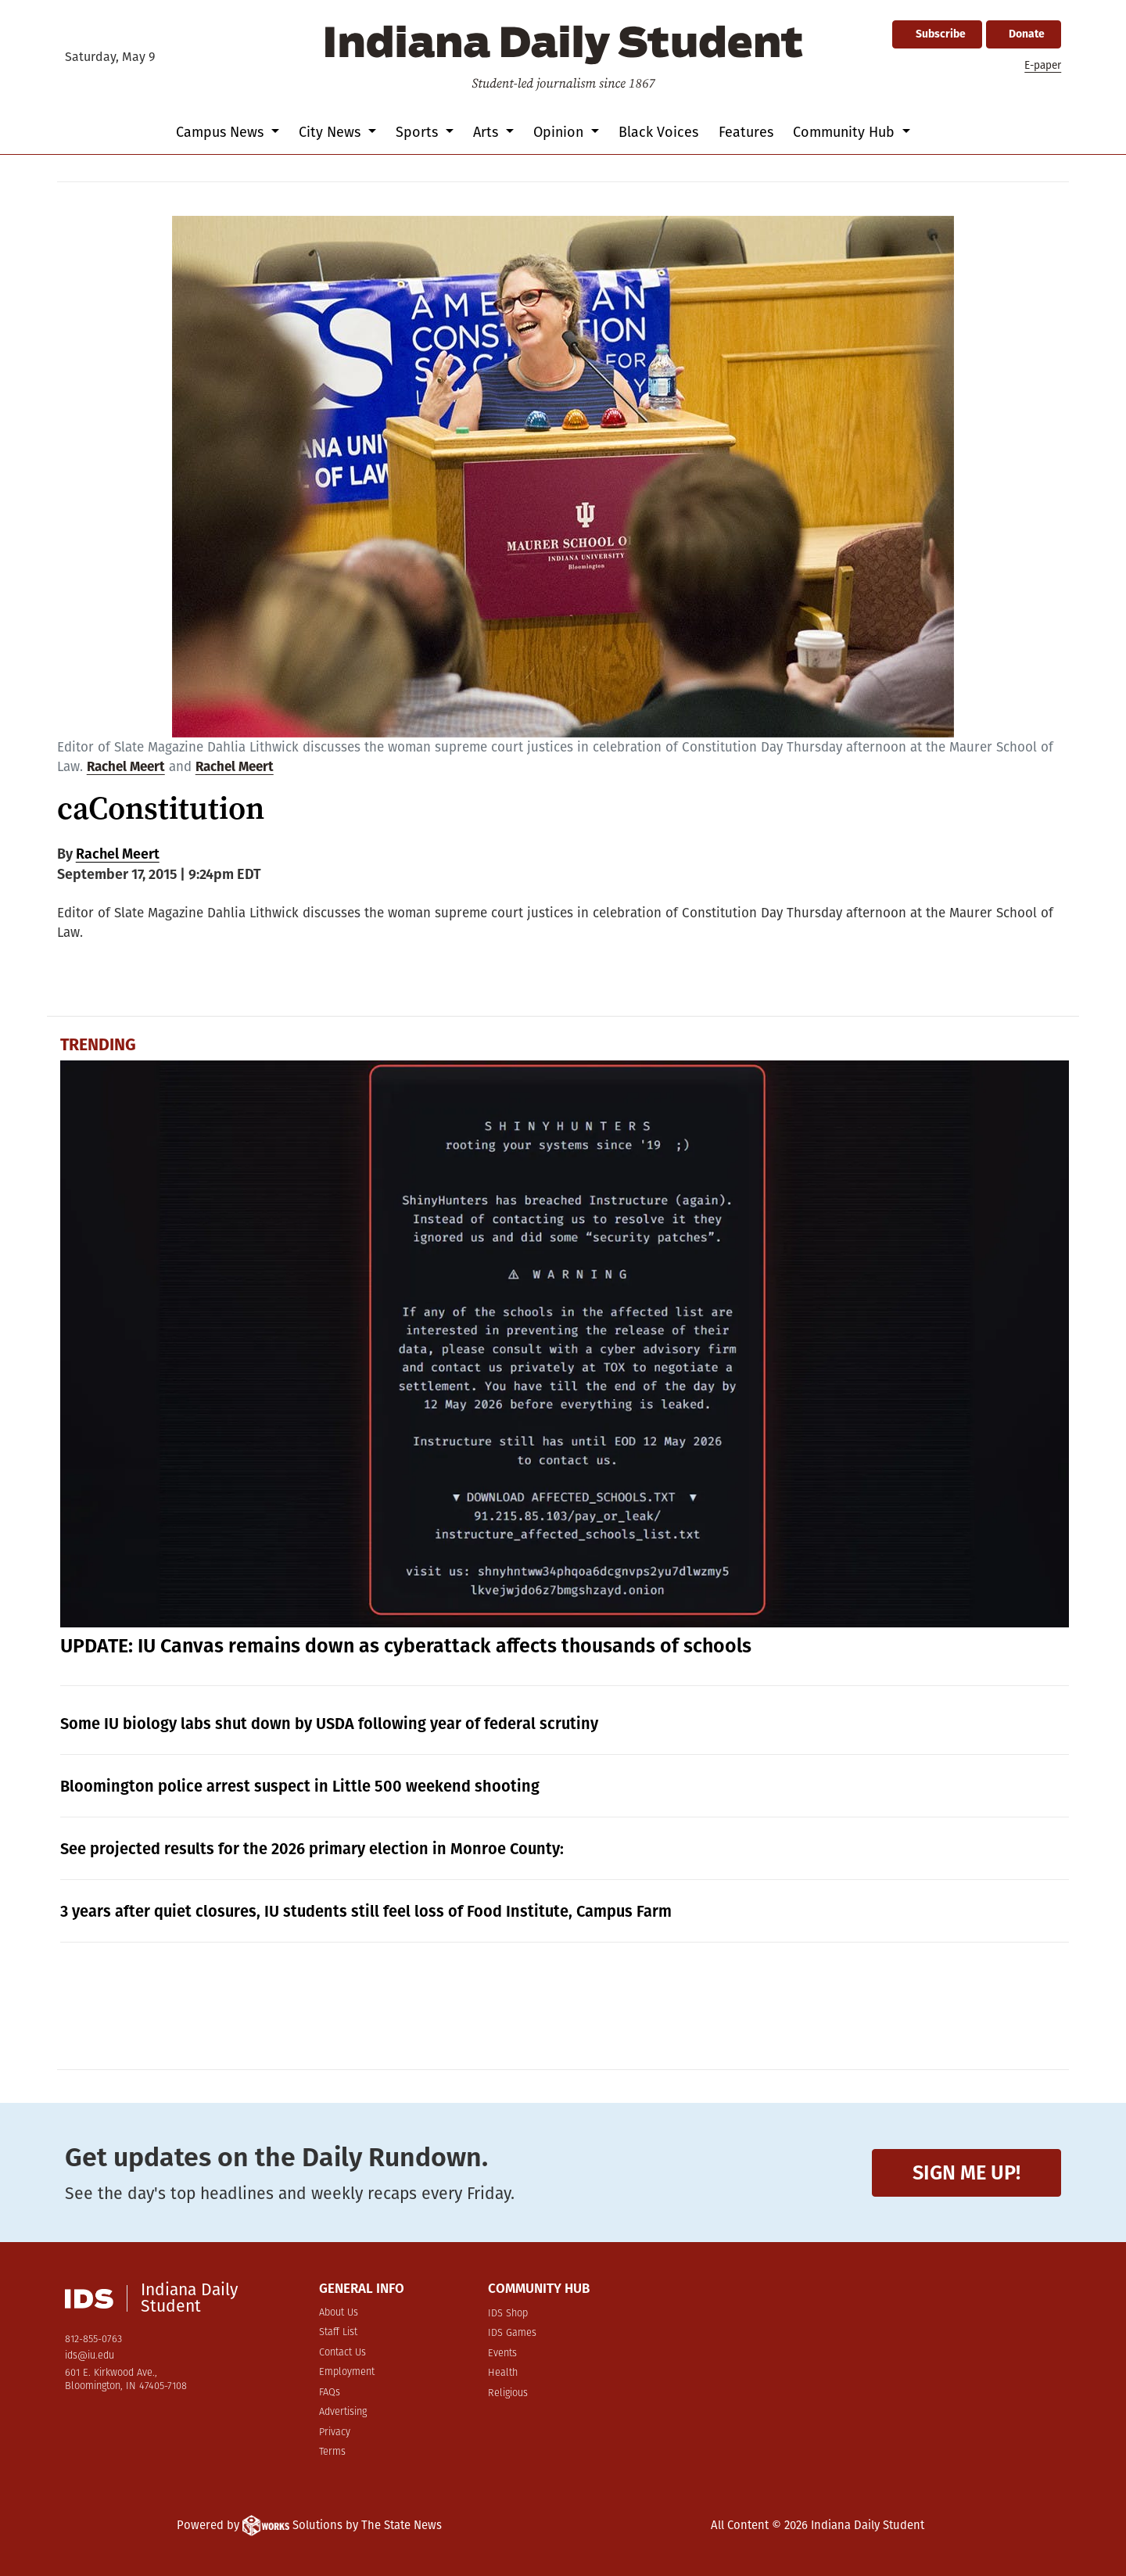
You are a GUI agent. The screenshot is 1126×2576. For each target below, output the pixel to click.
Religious (508, 2393)
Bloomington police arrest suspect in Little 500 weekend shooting (300, 1786)
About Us (338, 2313)
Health (503, 2373)
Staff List (338, 2332)
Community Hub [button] (845, 132)
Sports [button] (419, 132)
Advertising (343, 2412)
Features (746, 132)
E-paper (1042, 65)
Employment (347, 2372)
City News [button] (331, 132)
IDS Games (512, 2333)
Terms (332, 2452)
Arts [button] (487, 132)
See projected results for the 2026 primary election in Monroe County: (312, 1848)
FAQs (329, 2393)
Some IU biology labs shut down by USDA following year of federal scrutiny (329, 1723)
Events (502, 2353)
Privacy (334, 2432)
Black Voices (658, 132)
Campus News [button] (221, 132)
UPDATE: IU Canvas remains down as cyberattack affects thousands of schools (405, 1646)
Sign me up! (966, 2173)
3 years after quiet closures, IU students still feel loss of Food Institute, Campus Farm (366, 1911)
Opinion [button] (560, 132)
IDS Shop (508, 2314)
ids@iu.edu (89, 2356)
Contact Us (342, 2353)
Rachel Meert (126, 767)
